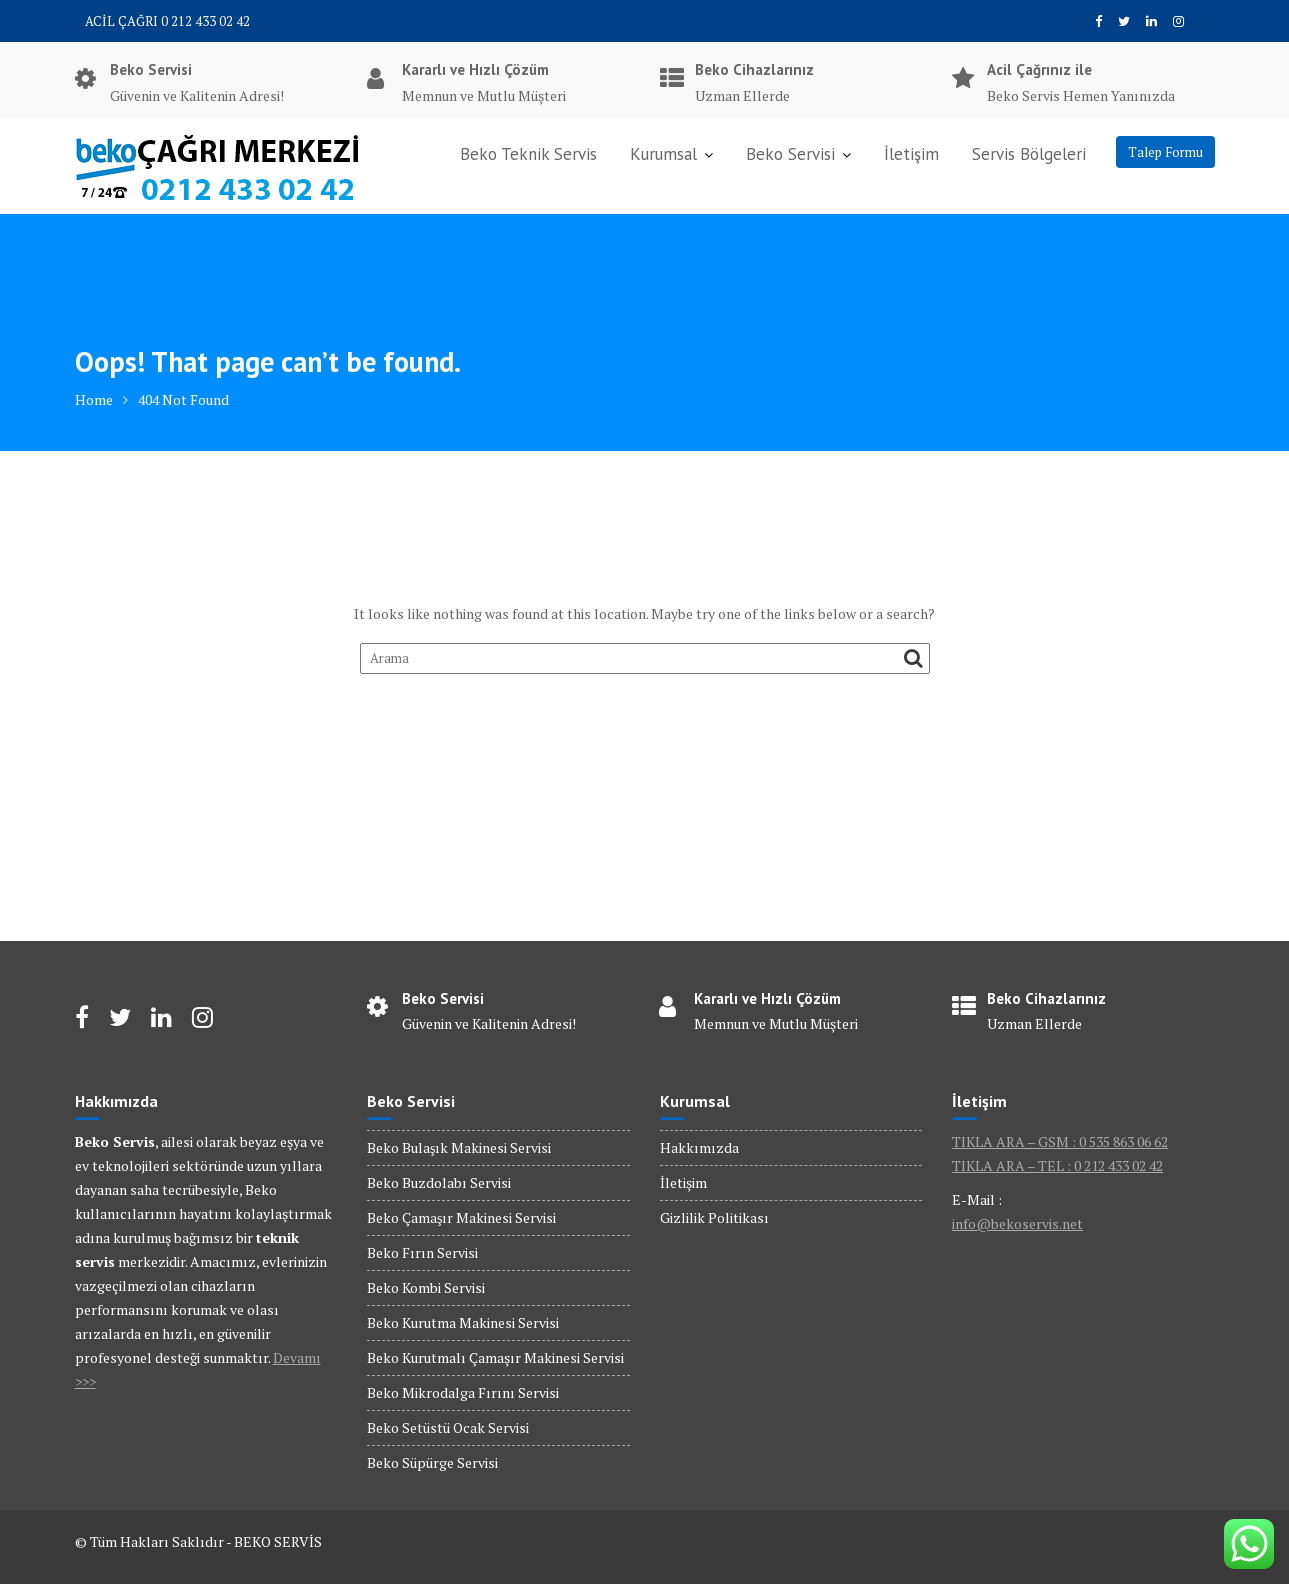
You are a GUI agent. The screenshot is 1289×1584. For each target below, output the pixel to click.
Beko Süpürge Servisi (432, 1462)
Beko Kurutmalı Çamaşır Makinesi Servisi (495, 1357)
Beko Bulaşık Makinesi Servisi (459, 1147)
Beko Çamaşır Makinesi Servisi (461, 1217)
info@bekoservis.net (1017, 1223)
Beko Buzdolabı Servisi (439, 1182)
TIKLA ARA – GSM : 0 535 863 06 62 (1060, 1141)
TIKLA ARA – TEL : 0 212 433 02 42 (1057, 1165)
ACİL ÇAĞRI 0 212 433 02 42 (167, 21)
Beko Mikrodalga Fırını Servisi (463, 1392)
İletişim (911, 154)
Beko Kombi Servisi (426, 1287)
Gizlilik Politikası (714, 1217)
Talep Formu (1165, 152)
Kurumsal (663, 154)
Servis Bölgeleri (1029, 154)
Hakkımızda (699, 1147)
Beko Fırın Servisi (422, 1252)
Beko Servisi (790, 154)
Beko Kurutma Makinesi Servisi (463, 1322)
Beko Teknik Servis (528, 154)
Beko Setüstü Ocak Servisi (448, 1427)
